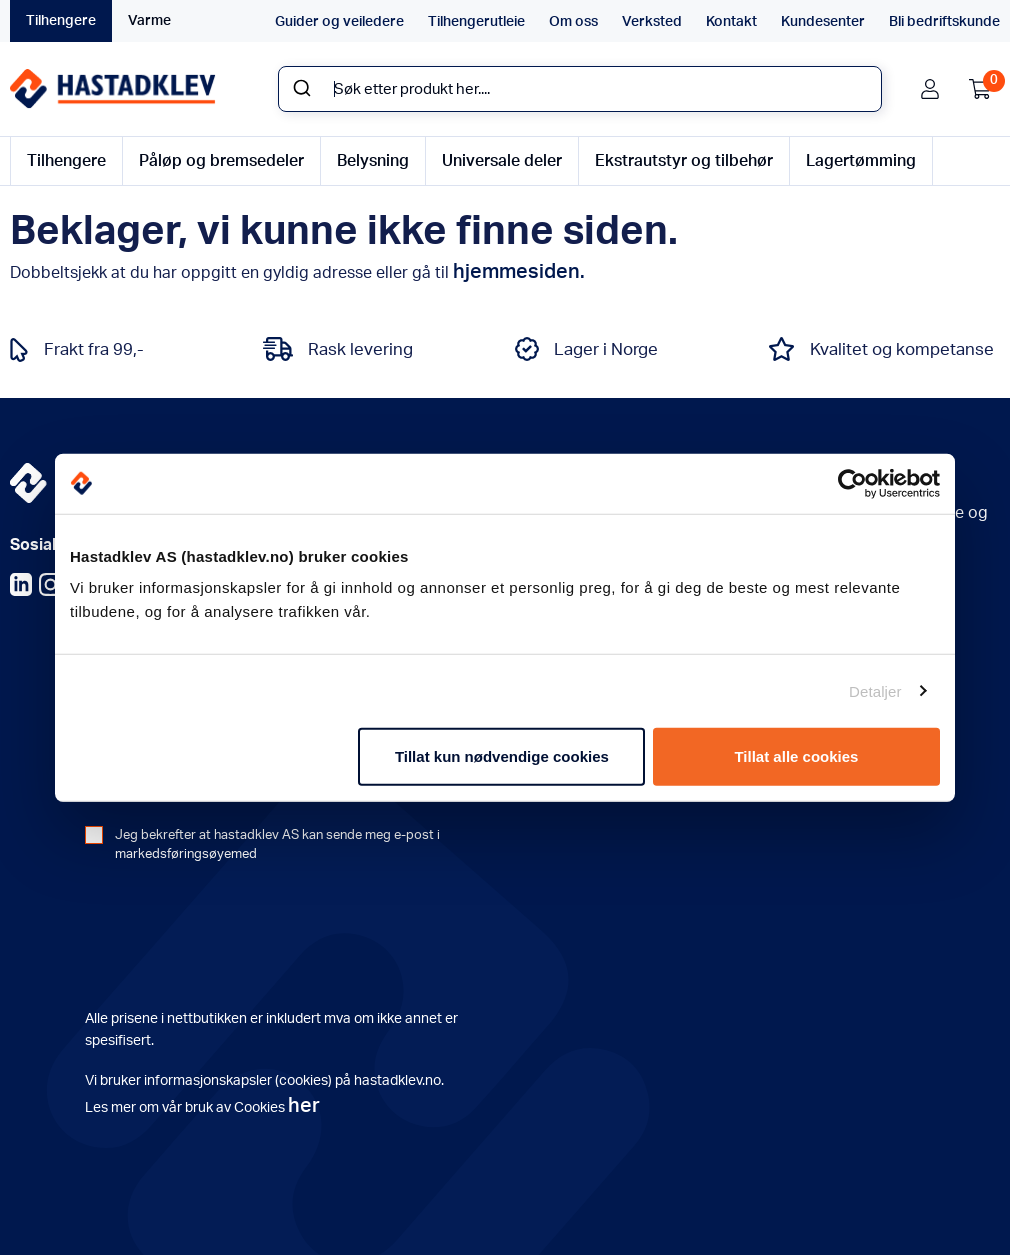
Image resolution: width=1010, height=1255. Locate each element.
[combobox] (580, 89)
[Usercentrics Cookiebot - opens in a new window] (852, 483)
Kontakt (731, 22)
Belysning (373, 161)
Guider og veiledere (339, 22)
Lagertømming (861, 161)
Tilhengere (61, 21)
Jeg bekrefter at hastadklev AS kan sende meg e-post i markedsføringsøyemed (277, 845)
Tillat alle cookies (796, 756)
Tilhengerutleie (476, 22)
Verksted (652, 22)
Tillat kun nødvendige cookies (502, 756)
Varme (149, 21)
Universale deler (502, 161)
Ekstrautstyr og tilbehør (684, 161)
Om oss (573, 22)
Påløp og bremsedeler (221, 161)
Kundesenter (823, 22)
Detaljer (875, 690)
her (304, 1106)
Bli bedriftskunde (944, 22)
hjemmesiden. (519, 272)
